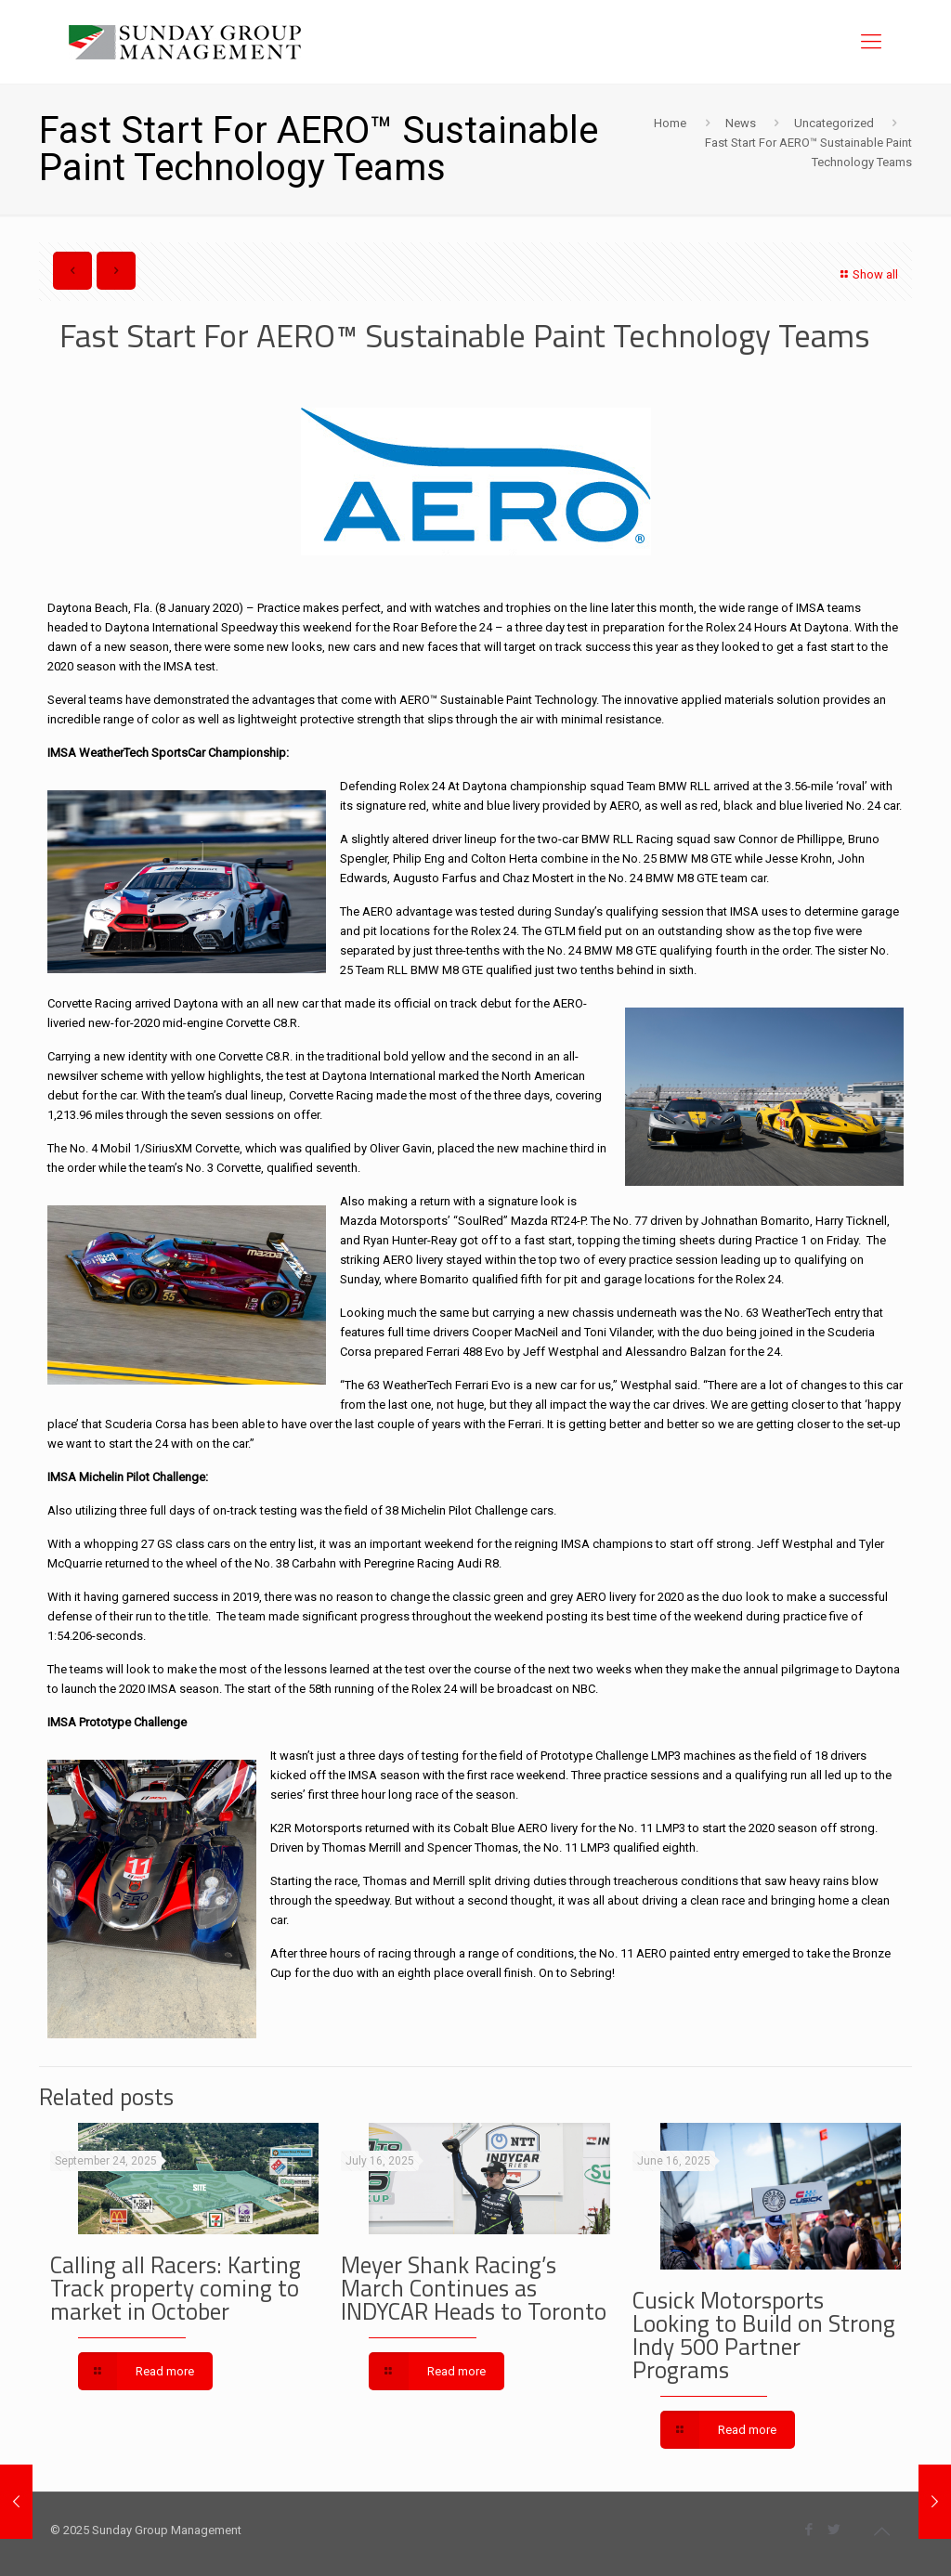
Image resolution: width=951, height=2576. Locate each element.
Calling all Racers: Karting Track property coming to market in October (175, 2288)
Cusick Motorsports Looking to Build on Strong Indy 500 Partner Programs (763, 2335)
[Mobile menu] (871, 42)
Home (670, 123)
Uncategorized (834, 123)
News (740, 123)
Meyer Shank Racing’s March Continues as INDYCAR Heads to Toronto (473, 2288)
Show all (867, 274)
